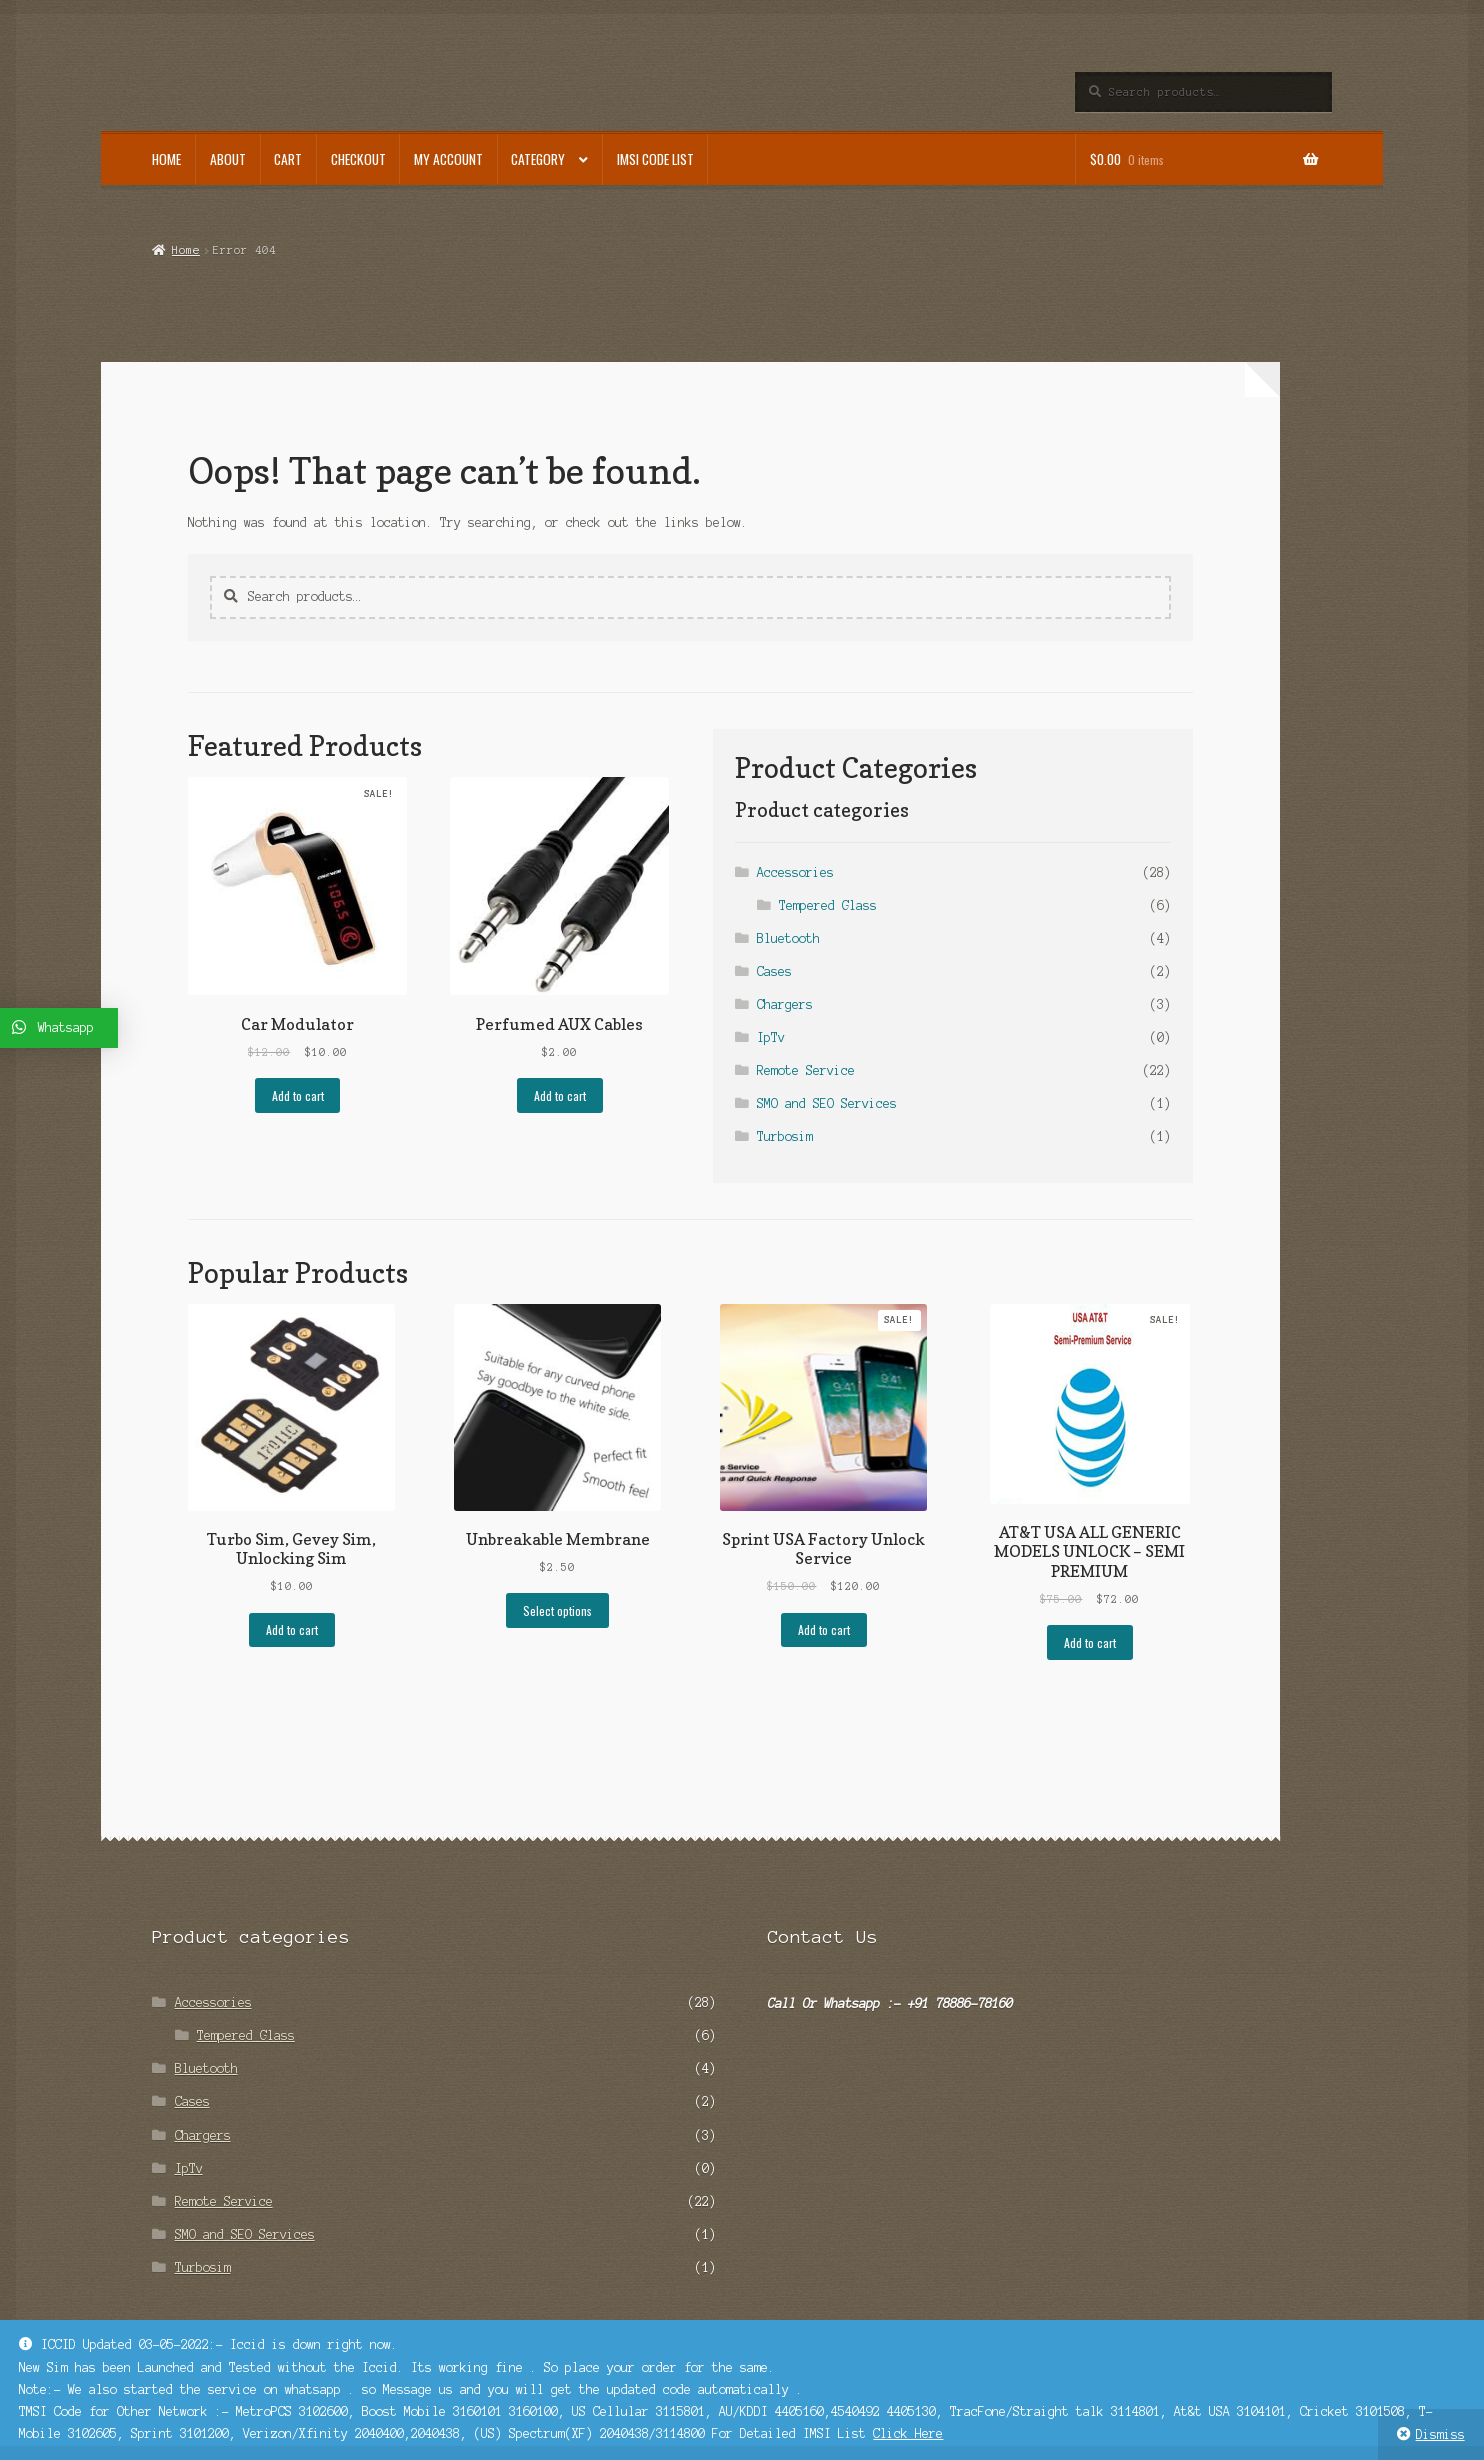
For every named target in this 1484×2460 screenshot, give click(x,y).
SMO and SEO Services (827, 1103)
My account (448, 159)
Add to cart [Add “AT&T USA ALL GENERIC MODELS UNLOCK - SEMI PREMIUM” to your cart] (1090, 1642)
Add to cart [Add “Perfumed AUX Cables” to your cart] (560, 1095)
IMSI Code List (655, 159)
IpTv (771, 1037)
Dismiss (1440, 2434)
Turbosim (785, 1136)
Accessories (795, 872)
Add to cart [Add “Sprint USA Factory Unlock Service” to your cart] (824, 1629)
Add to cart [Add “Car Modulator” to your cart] (298, 1095)
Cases (774, 971)
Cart (288, 159)
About (228, 159)
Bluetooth (788, 938)
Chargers (785, 1004)
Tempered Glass (828, 905)
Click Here (908, 2433)
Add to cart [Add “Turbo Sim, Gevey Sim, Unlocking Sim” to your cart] (292, 1629)
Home (166, 159)
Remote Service (806, 1070)
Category (538, 159)
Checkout (358, 159)
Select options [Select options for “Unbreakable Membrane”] (557, 1610)
